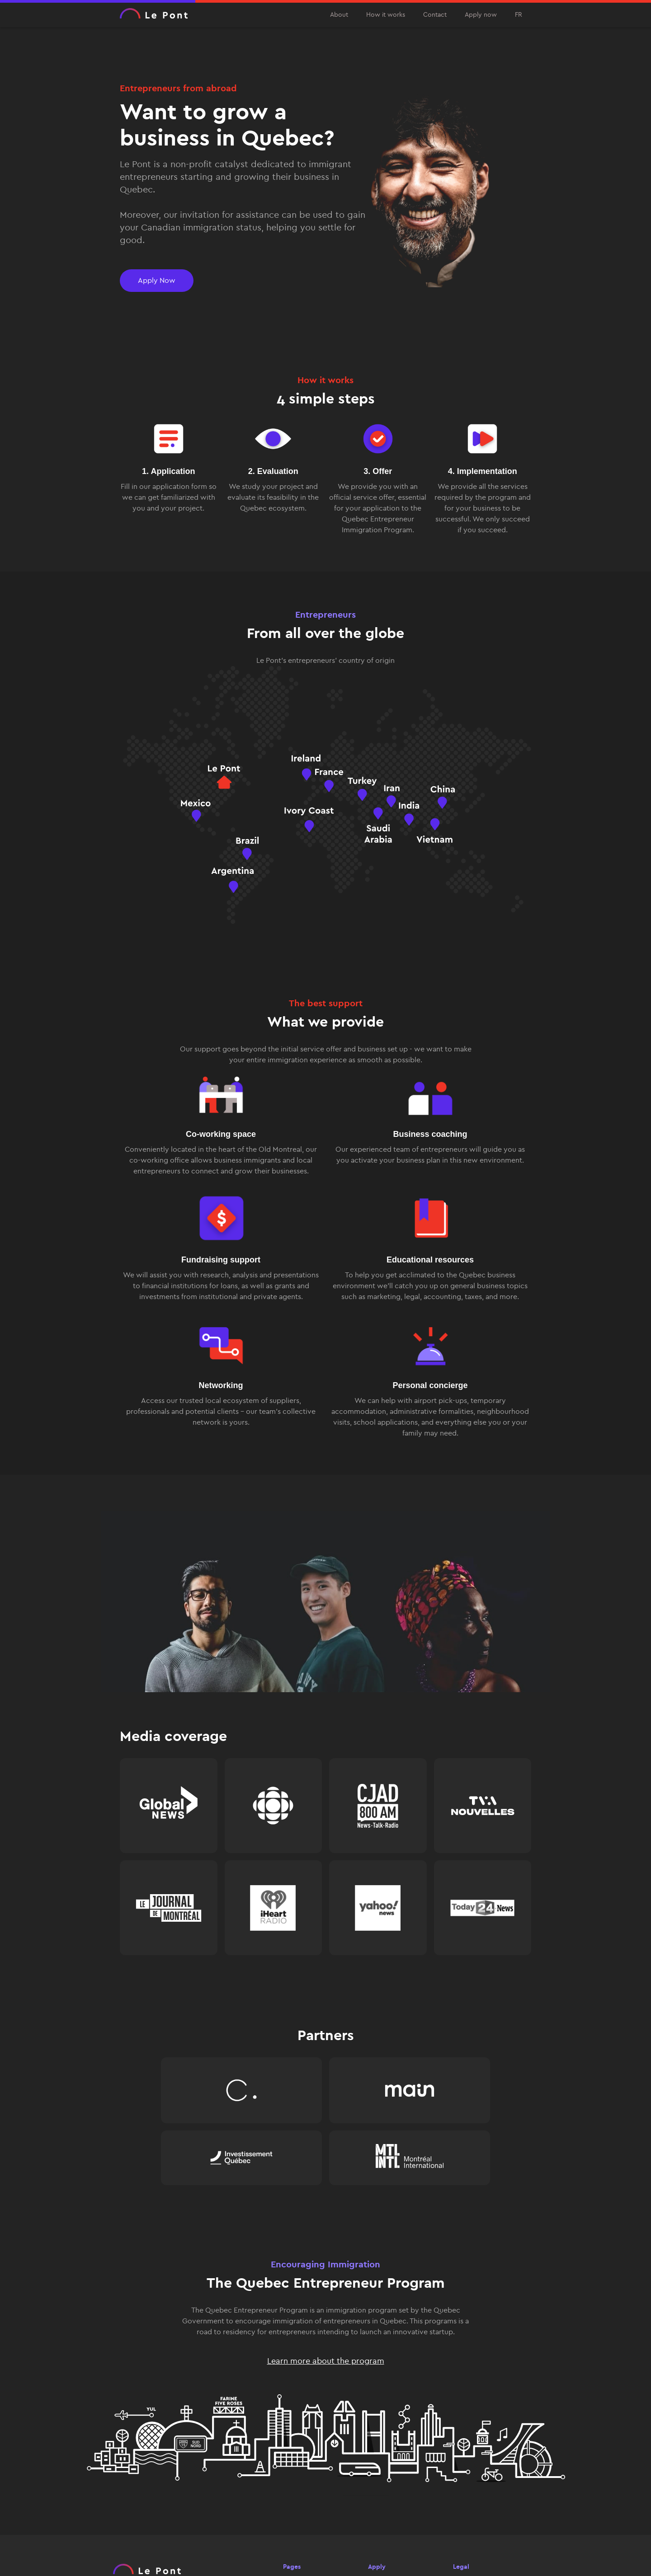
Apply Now (156, 280)
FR (518, 15)
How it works (385, 15)
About (339, 15)
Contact (435, 15)
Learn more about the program (325, 2361)
